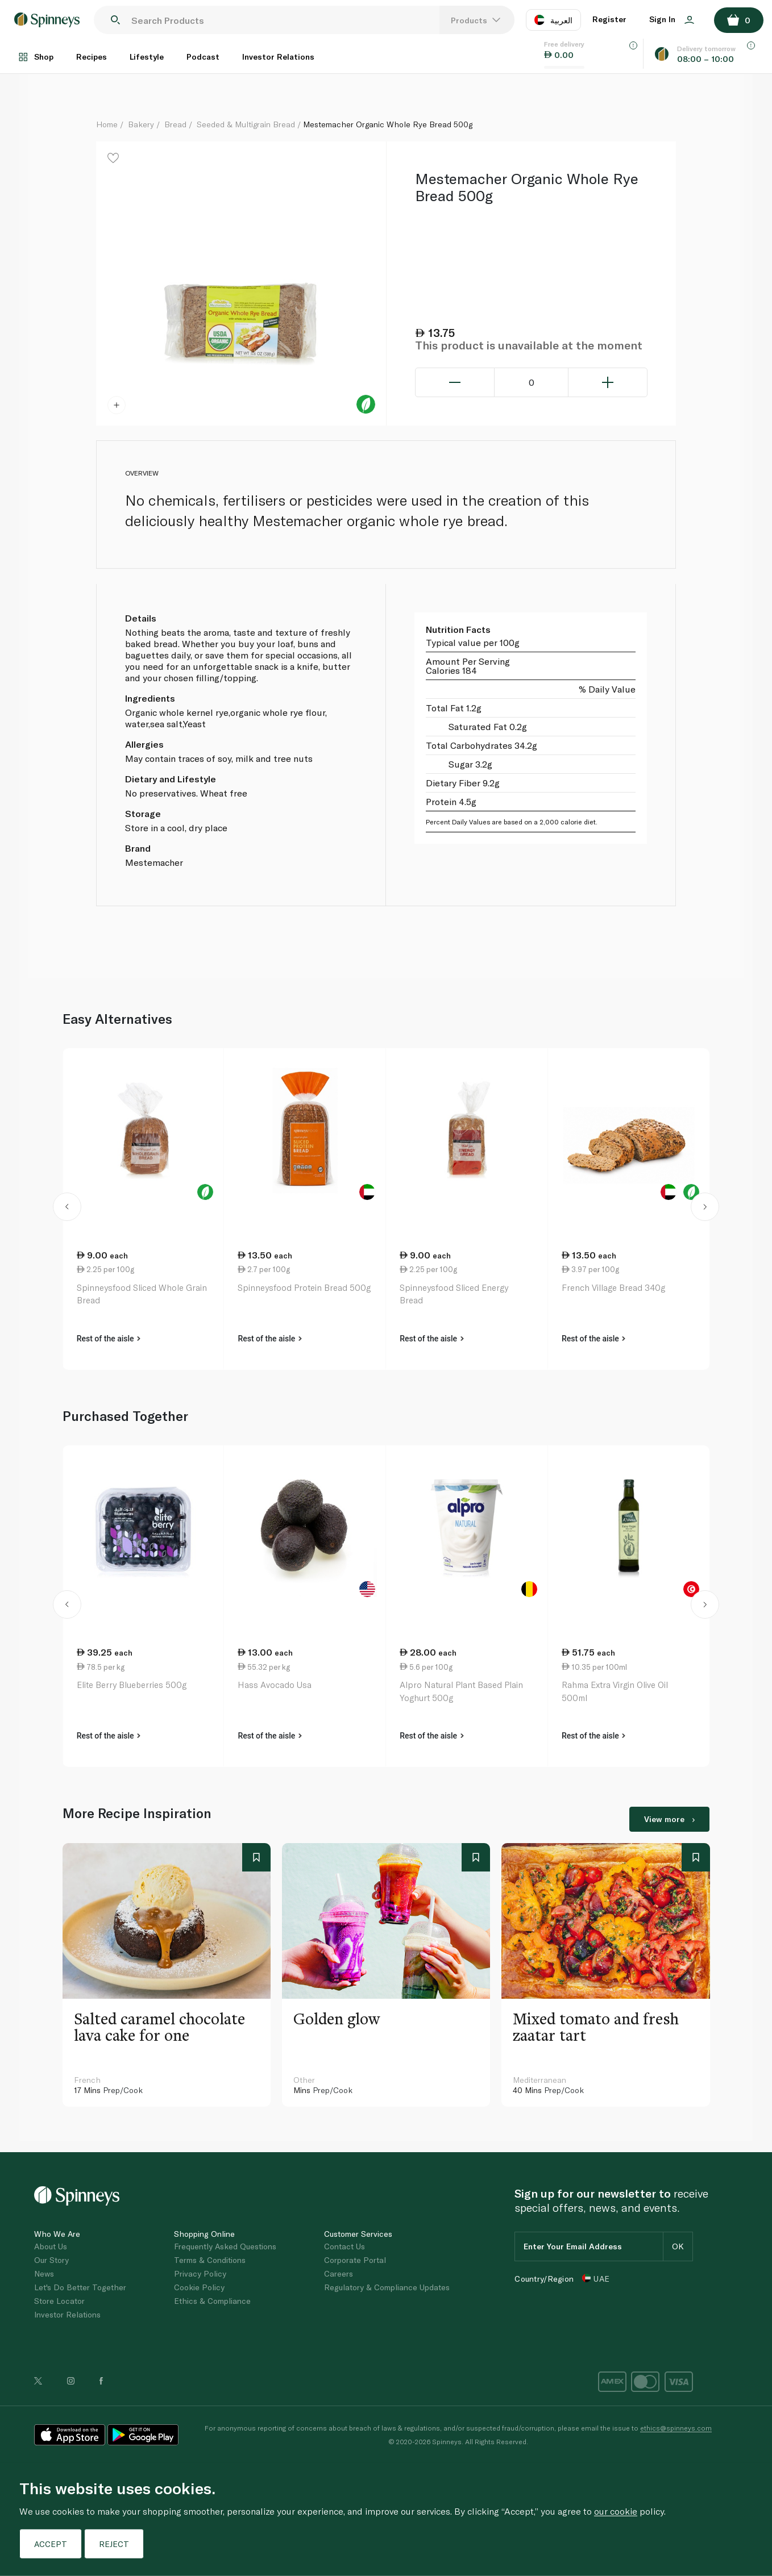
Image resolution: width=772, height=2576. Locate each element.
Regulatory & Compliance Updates (387, 2287)
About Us (50, 2246)
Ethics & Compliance (212, 2301)
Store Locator (59, 2301)
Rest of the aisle (108, 1338)
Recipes (91, 56)
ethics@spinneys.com (676, 2428)
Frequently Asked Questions (225, 2246)
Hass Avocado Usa (275, 1684)
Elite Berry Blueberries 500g (131, 1684)
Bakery (141, 124)
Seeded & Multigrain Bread (246, 124)
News (44, 2273)
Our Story (51, 2260)
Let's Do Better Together (80, 2287)
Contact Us (344, 2246)
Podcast (202, 56)
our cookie (615, 2511)
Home (107, 124)
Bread (175, 124)
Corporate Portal (355, 2260)
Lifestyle (147, 56)
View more (669, 1819)
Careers (338, 2273)
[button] (67, 1209)
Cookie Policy (199, 2287)
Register (609, 19)
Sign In (671, 19)
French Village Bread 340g (613, 1287)
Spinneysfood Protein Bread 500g (304, 1287)
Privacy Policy (200, 2273)
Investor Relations (278, 56)
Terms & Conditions (210, 2260)
